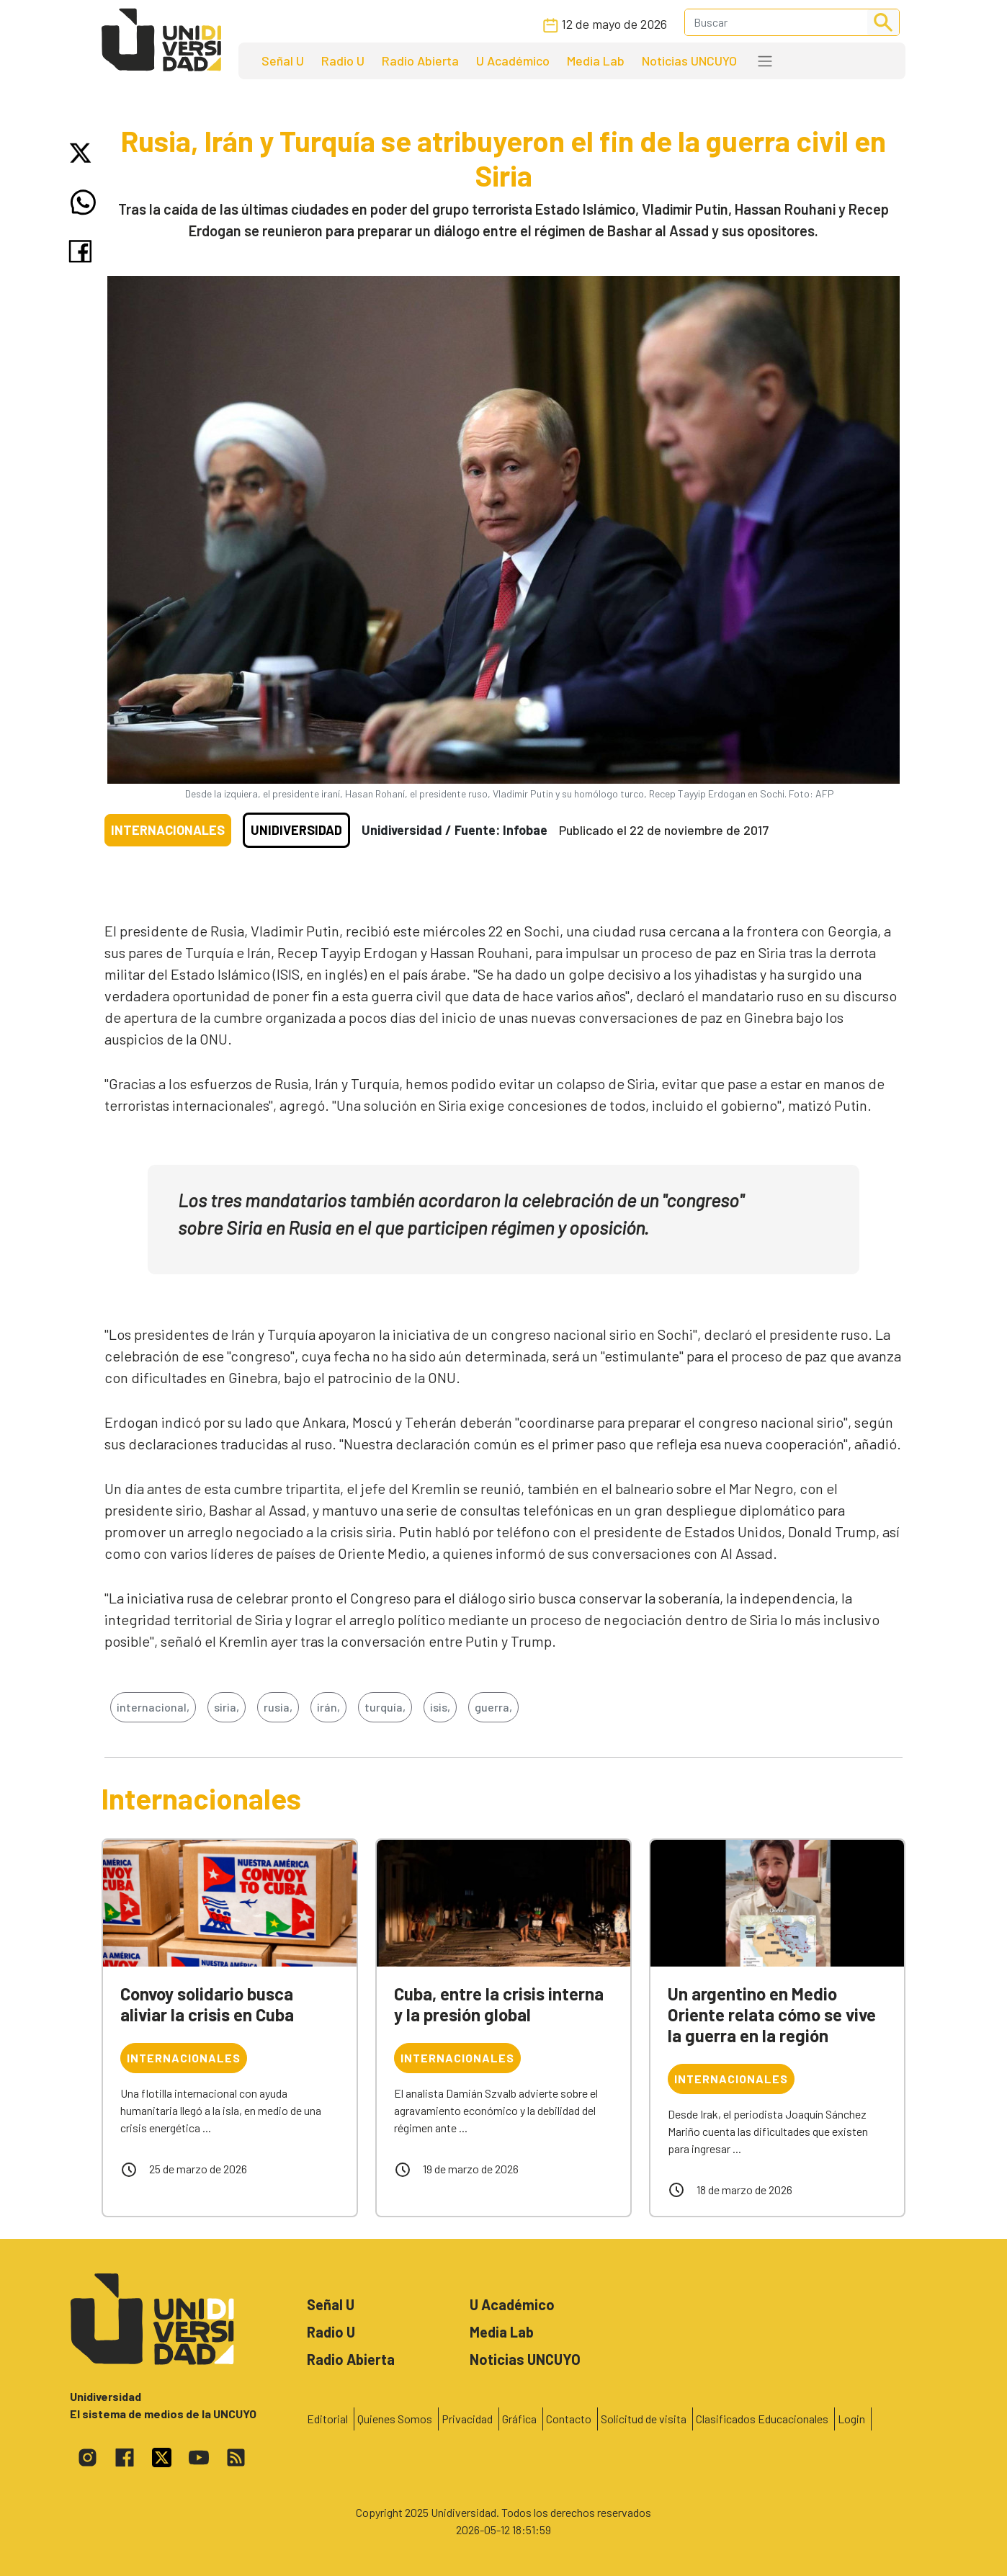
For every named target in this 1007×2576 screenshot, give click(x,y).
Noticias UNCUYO (689, 60)
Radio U (342, 60)
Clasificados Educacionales (762, 2418)
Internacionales (168, 830)
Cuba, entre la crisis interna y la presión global (499, 2004)
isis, (440, 1707)
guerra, (493, 1707)
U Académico (513, 60)
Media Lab (596, 60)
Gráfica (519, 2418)
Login (851, 2418)
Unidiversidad (296, 830)
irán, (328, 1707)
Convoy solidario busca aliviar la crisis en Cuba (207, 2004)
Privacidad (467, 2418)
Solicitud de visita (643, 2418)
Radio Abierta (420, 60)
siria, (226, 1707)
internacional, (153, 1707)
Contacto (568, 2418)
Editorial (327, 2418)
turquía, (385, 1707)
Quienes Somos (394, 2418)
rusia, (278, 1707)
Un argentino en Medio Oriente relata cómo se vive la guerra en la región (772, 2014)
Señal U (282, 60)
